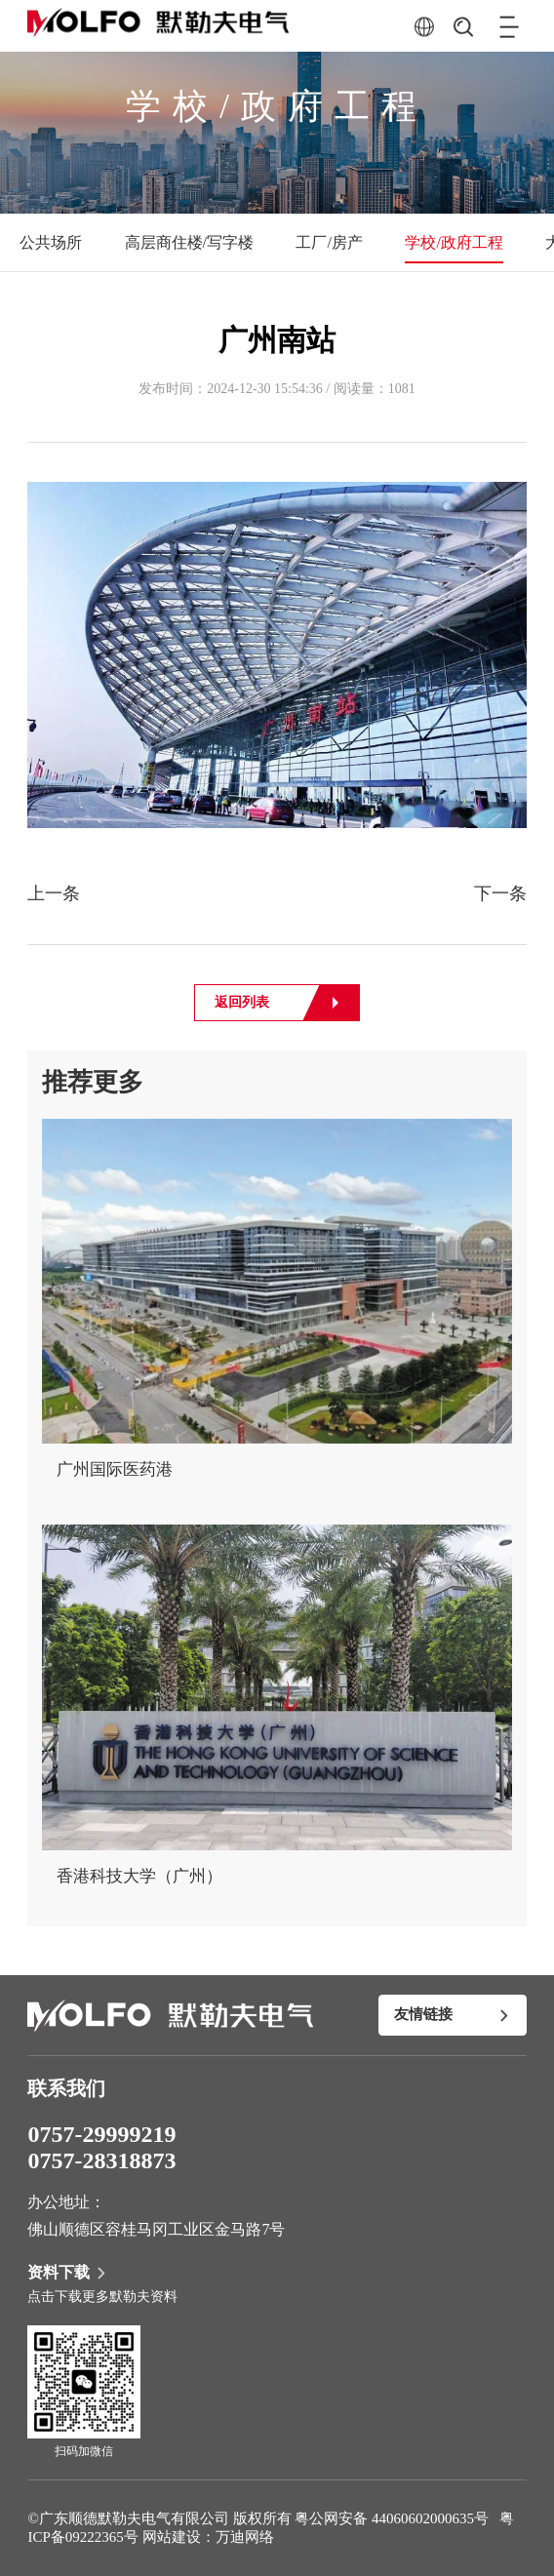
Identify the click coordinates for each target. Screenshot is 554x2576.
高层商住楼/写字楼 (189, 242)
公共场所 (51, 242)
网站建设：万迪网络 (208, 2537)
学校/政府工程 (453, 242)
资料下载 (67, 2272)
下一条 (500, 893)
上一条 (53, 893)
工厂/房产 (329, 242)
